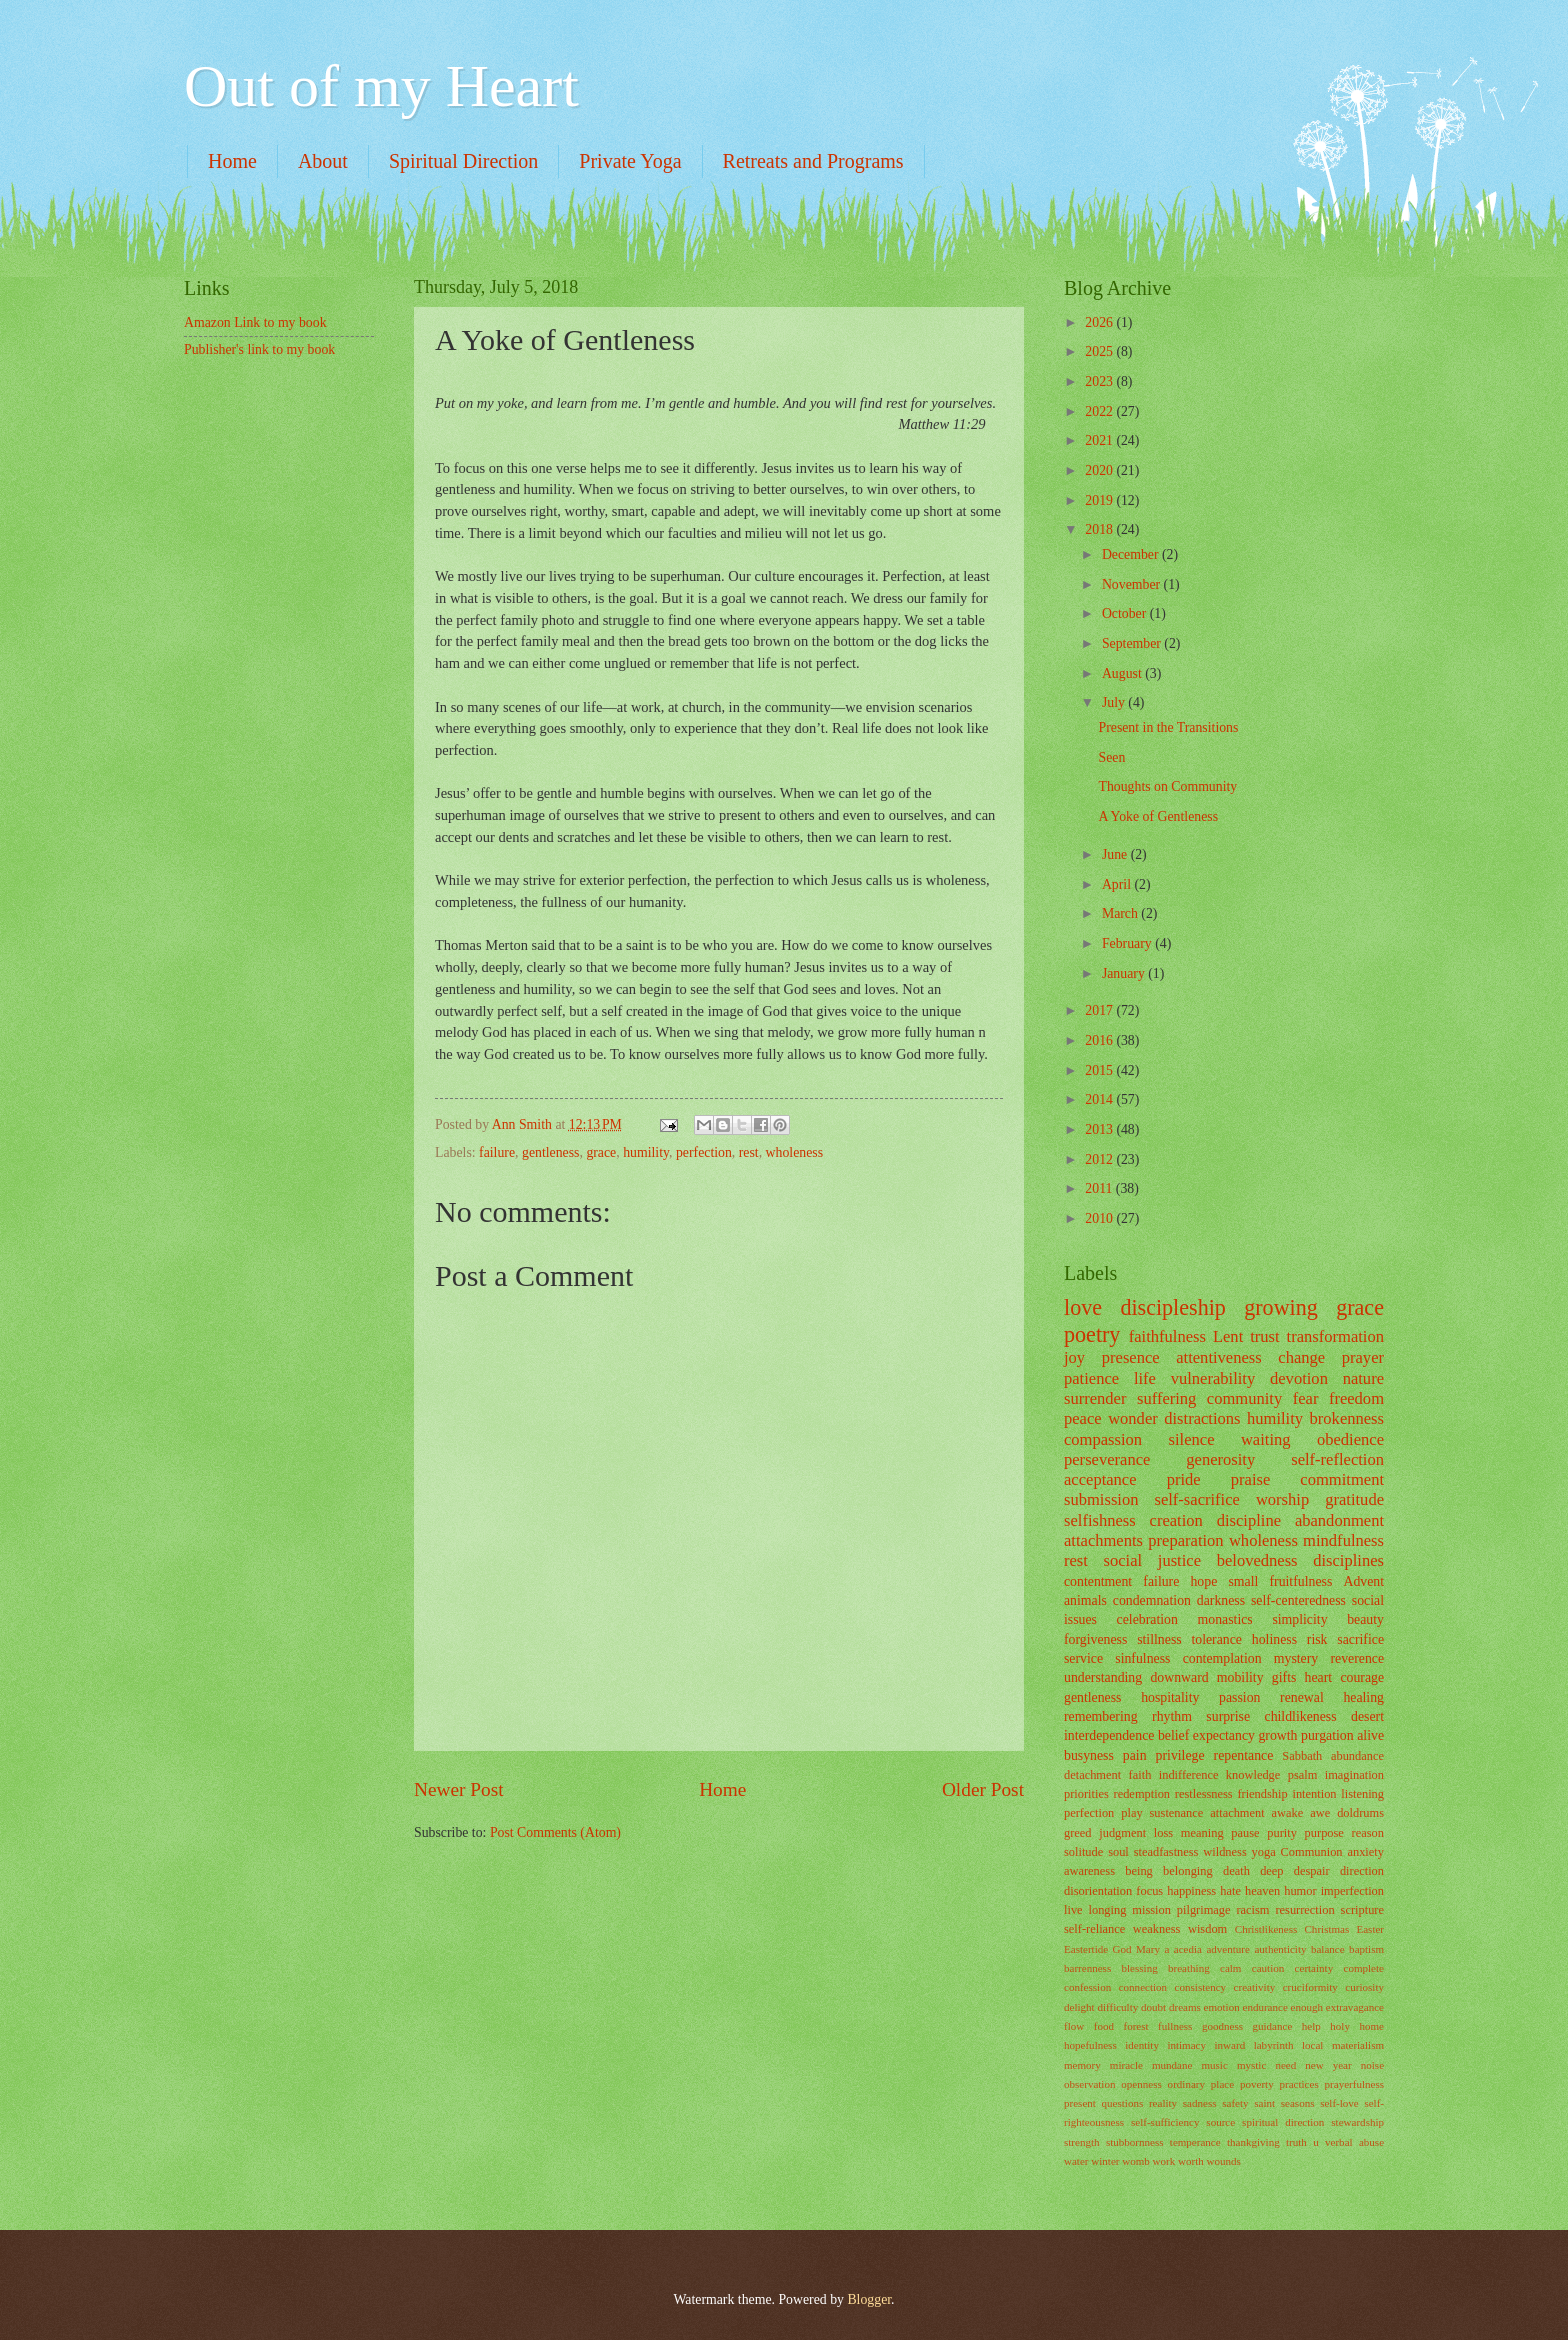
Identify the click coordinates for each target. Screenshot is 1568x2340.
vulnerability (1213, 1378)
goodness (1222, 2026)
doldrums (1360, 1813)
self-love (1339, 2103)
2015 (1100, 1070)
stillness (1159, 1639)
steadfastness (1166, 1852)
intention (1314, 1794)
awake (1288, 1813)
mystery (1296, 1658)
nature (1363, 1378)
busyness (1089, 1755)
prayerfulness (1354, 2084)
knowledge (1253, 1775)
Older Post (983, 1789)
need (1285, 2065)
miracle (1126, 2065)
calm (1230, 1968)
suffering (1166, 1398)
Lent (1228, 1336)
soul (1118, 1852)
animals (1085, 1600)
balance (1328, 1949)
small (1243, 1581)
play (1131, 1813)
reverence (1357, 1658)
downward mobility (1206, 1677)
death (1236, 1871)
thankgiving (1253, 2142)
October (1126, 613)
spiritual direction (1283, 2122)
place (1222, 2084)
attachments (1103, 1540)
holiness (1274, 1639)
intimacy (1186, 2045)
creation (1176, 1520)
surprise (1228, 1716)
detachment (1092, 1775)
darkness (1221, 1600)
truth (1296, 2142)
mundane (1172, 2065)
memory (1082, 2065)
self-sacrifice (1196, 1499)
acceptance (1100, 1479)
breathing (1189, 1968)
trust (1264, 1336)
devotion (1299, 1378)
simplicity (1299, 1619)
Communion (1312, 1852)
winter (1105, 2161)
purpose (1324, 1833)
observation (1089, 2084)
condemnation (1152, 1600)
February (1128, 943)
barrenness (1087, 1968)
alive (1370, 1735)
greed (1078, 1833)
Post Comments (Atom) (555, 1832)
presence (1131, 1357)
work (1164, 2161)
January (1125, 973)
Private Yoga (630, 161)
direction (1362, 1871)
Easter (1370, 1929)
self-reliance (1094, 1929)
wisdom (1207, 1929)
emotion (1222, 2007)
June (1116, 854)
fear (1306, 1398)
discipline (1249, 1520)
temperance (1195, 2142)
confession (1087, 1987)
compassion (1103, 1439)
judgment (1122, 1833)
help (1311, 2026)
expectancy (1224, 1735)
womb (1136, 2161)
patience (1091, 1378)
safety (1235, 2103)
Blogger (869, 2299)
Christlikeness (1266, 1929)
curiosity (1364, 1987)
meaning (1202, 1833)
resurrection (1304, 1910)
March (1121, 913)
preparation (1185, 1540)
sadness (1200, 2103)
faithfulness (1167, 1336)
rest (749, 1152)
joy (1074, 1357)
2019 (1100, 500)
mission (1151, 1910)
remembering (1101, 1716)
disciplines (1348, 1560)
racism (1252, 1910)
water (1076, 2161)
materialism (1358, 2045)
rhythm (1172, 1716)
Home (232, 161)
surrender (1095, 1398)
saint (1264, 2103)
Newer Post (459, 1789)
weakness (1157, 1929)
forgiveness (1095, 1639)
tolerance (1216, 1639)
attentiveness (1218, 1357)
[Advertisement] (284, 493)
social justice (1152, 1560)
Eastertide (1086, 1949)
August (1123, 673)
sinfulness (1142, 1658)
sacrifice (1360, 1639)
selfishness (1100, 1520)
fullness (1175, 2026)
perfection (704, 1152)
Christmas (1327, 1929)
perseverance (1107, 1459)
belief (1173, 1735)
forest (1135, 2026)
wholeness (794, 1152)
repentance (1244, 1755)
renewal (1302, 1697)
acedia (1188, 1949)
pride (1184, 1479)
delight (1079, 2007)
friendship (1262, 1794)
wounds (1224, 2161)
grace (601, 1152)
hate (1230, 1891)
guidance (1272, 2026)
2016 (1100, 1040)
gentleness (550, 1152)
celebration (1147, 1619)
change (1301, 1357)
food (1104, 2026)
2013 (1100, 1129)
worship (1282, 1499)
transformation (1335, 1336)
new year (1328, 2065)
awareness (1089, 1871)
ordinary (1186, 2084)
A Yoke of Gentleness (1158, 816)
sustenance (1177, 1813)
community (1244, 1398)
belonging (1188, 1871)
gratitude (1354, 1499)
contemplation (1222, 1658)
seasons (1298, 2103)
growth (1277, 1735)
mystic (1251, 2065)
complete (1364, 1968)
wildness (1224, 1852)
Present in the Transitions (1168, 727)
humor (1300, 1891)
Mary (1148, 1949)
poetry (1092, 1334)
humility (646, 1152)
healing (1363, 1697)
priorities (1086, 1794)
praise (1251, 1479)
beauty (1365, 1619)
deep (1271, 1871)
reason (1368, 1833)
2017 (1100, 1010)
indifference (1189, 1775)
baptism (1366, 1949)
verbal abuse (1354, 2142)
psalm (1303, 1775)
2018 (1100, 529)
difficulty (1117, 2007)
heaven (1262, 1891)
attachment (1237, 1813)
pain (1135, 1755)
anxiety (1365, 1852)
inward (1230, 2045)
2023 (1100, 381)
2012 (1100, 1159)
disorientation (1098, 1891)
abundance (1357, 1756)
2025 (1100, 351)
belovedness (1257, 1560)
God (1122, 1949)
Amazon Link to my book (255, 322)
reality (1163, 2103)
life (1145, 1378)
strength (1082, 2142)
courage (1362, 1677)
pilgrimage (1204, 1910)
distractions (1202, 1418)
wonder (1133, 1418)
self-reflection (1337, 1459)
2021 (1100, 440)
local (1312, 2045)
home (1371, 2026)
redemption (1142, 1794)
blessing (1140, 1968)
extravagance (1355, 2007)
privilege (1180, 1755)
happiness (1191, 1891)
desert (1367, 1716)
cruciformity (1310, 1987)
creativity (1255, 1987)
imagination (1354, 1775)
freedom (1356, 1398)
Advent (1363, 1581)
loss (1163, 1833)
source (1220, 2122)
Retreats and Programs (813, 161)
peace (1083, 1418)
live (1073, 1910)
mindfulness (1343, 1540)
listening (1362, 1794)
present (1080, 2103)
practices (1299, 2084)
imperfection (1352, 1891)
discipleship (1172, 1307)
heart (1319, 1677)
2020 (1100, 470)
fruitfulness (1300, 1581)
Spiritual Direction (463, 161)
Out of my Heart (381, 86)
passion (1239, 1697)
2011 (1100, 1188)
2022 (1100, 411)
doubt (1153, 2007)
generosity (1220, 1459)
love (1083, 1307)
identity (1142, 2045)
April (1118, 884)
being (1139, 1871)
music (1214, 2065)
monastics (1225, 1619)
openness (1141, 2084)
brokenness (1347, 1418)
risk (1317, 1639)
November (1133, 584)
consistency (1200, 1987)
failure (497, 1152)
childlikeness (1301, 1716)
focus (1149, 1891)
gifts (1284, 1677)
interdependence (1109, 1735)
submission (1101, 1499)
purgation (1327, 1735)
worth (1191, 2161)
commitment (1342, 1479)
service (1083, 1658)
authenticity (1280, 1949)
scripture (1362, 1910)
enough (1307, 2007)
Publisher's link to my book (259, 349)
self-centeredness (1298, 1600)
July (1115, 702)
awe (1320, 1813)
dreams (1185, 2007)
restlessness (1204, 1794)
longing (1108, 1910)
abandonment (1339, 1520)
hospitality (1170, 1697)
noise (1372, 2065)
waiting (1266, 1439)
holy (1340, 2026)
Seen (1111, 757)
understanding (1103, 1677)
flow (1074, 2026)
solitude (1083, 1852)
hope (1203, 1581)
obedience (1350, 1439)
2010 (1100, 1218)
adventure (1228, 1949)
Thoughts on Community (1167, 786)
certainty (1314, 1968)
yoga (1264, 1852)
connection (1143, 1987)
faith (1140, 1775)
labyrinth (1274, 2045)
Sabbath (1302, 1756)
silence (1192, 1439)
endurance (1264, 2007)
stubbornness (1135, 2142)
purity (1282, 1833)
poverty (1257, 2084)
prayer (1363, 1357)
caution (1268, 1968)
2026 (1100, 322)
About (323, 161)
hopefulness (1090, 2045)
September (1133, 643)
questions (1123, 2103)
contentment (1098, 1581)
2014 (1100, 1099)
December (1132, 554)
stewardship (1357, 2122)
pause (1245, 1833)
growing (1281, 1307)
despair (1312, 1871)
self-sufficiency (1165, 2122)
